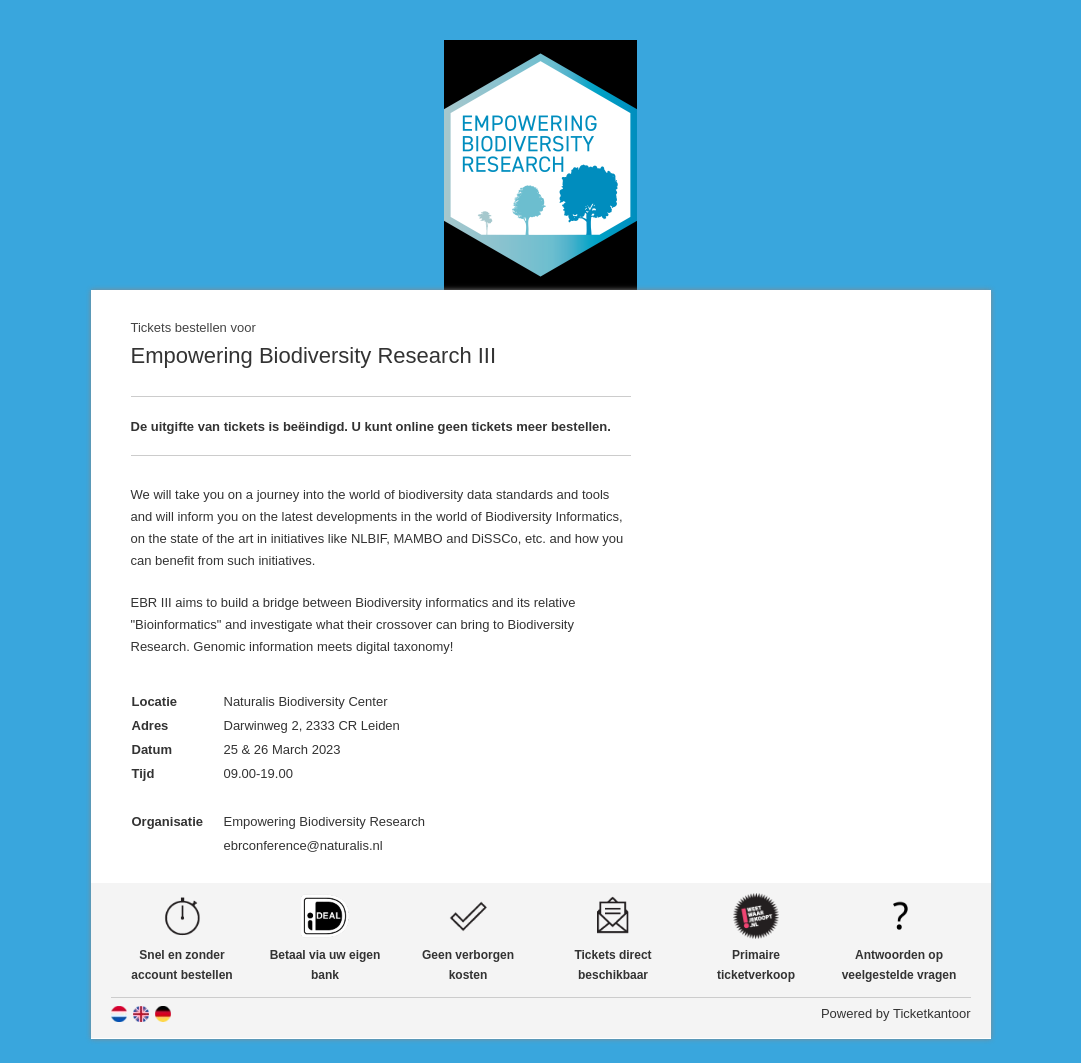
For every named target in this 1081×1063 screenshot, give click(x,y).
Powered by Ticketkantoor (896, 1013)
